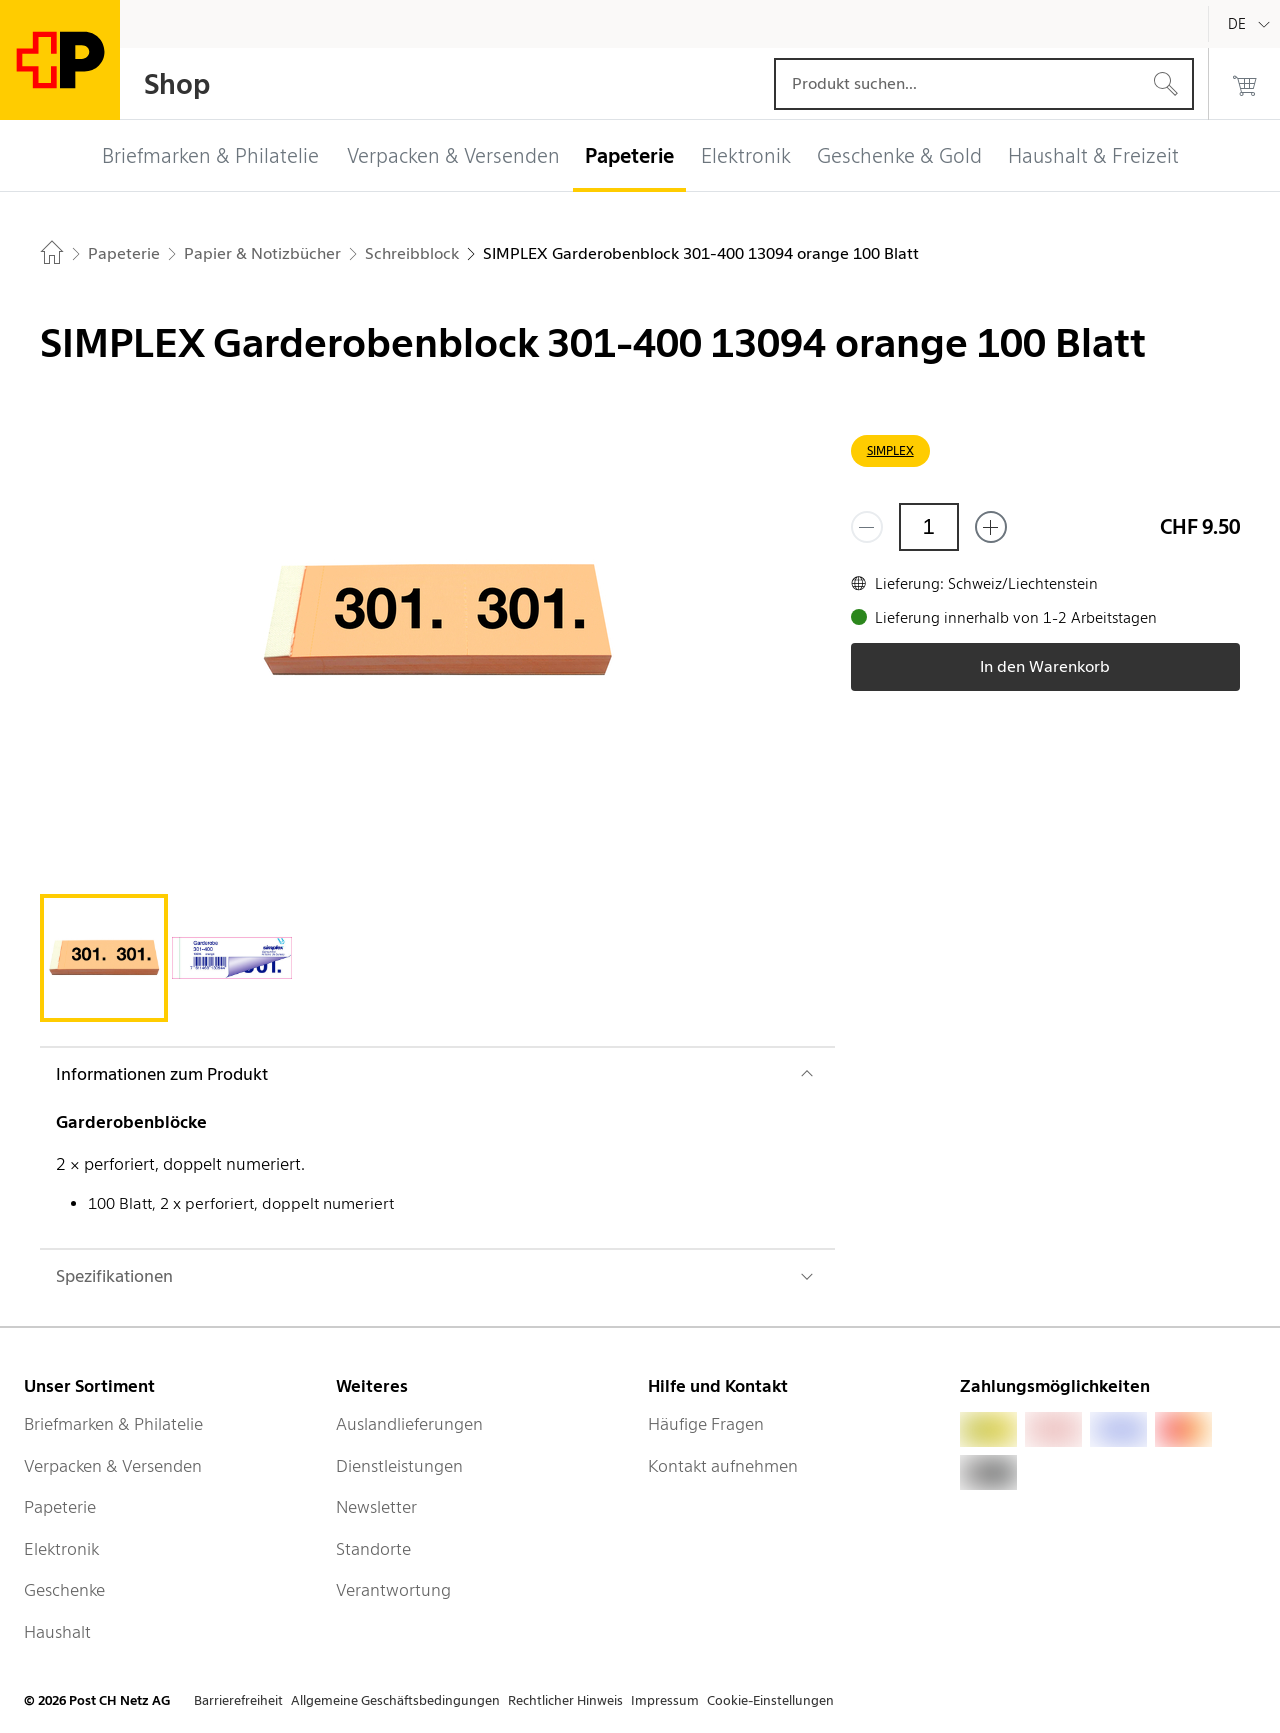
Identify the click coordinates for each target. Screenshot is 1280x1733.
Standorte (373, 1549)
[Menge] (929, 527)
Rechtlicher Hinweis (565, 1700)
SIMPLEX (890, 450)
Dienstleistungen (399, 1466)
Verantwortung (393, 1590)
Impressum (665, 1700)
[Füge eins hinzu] (991, 527)
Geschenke (64, 1590)
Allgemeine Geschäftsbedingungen (395, 1700)
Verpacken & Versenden (113, 1466)
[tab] (104, 958)
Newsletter (376, 1507)
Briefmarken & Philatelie (113, 1424)
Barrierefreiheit (238, 1700)
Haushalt (57, 1632)
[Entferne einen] (867, 527)
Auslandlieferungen (409, 1424)
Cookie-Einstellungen (770, 1700)
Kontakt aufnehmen (723, 1466)
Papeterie (60, 1507)
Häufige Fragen (706, 1424)
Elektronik (61, 1549)
